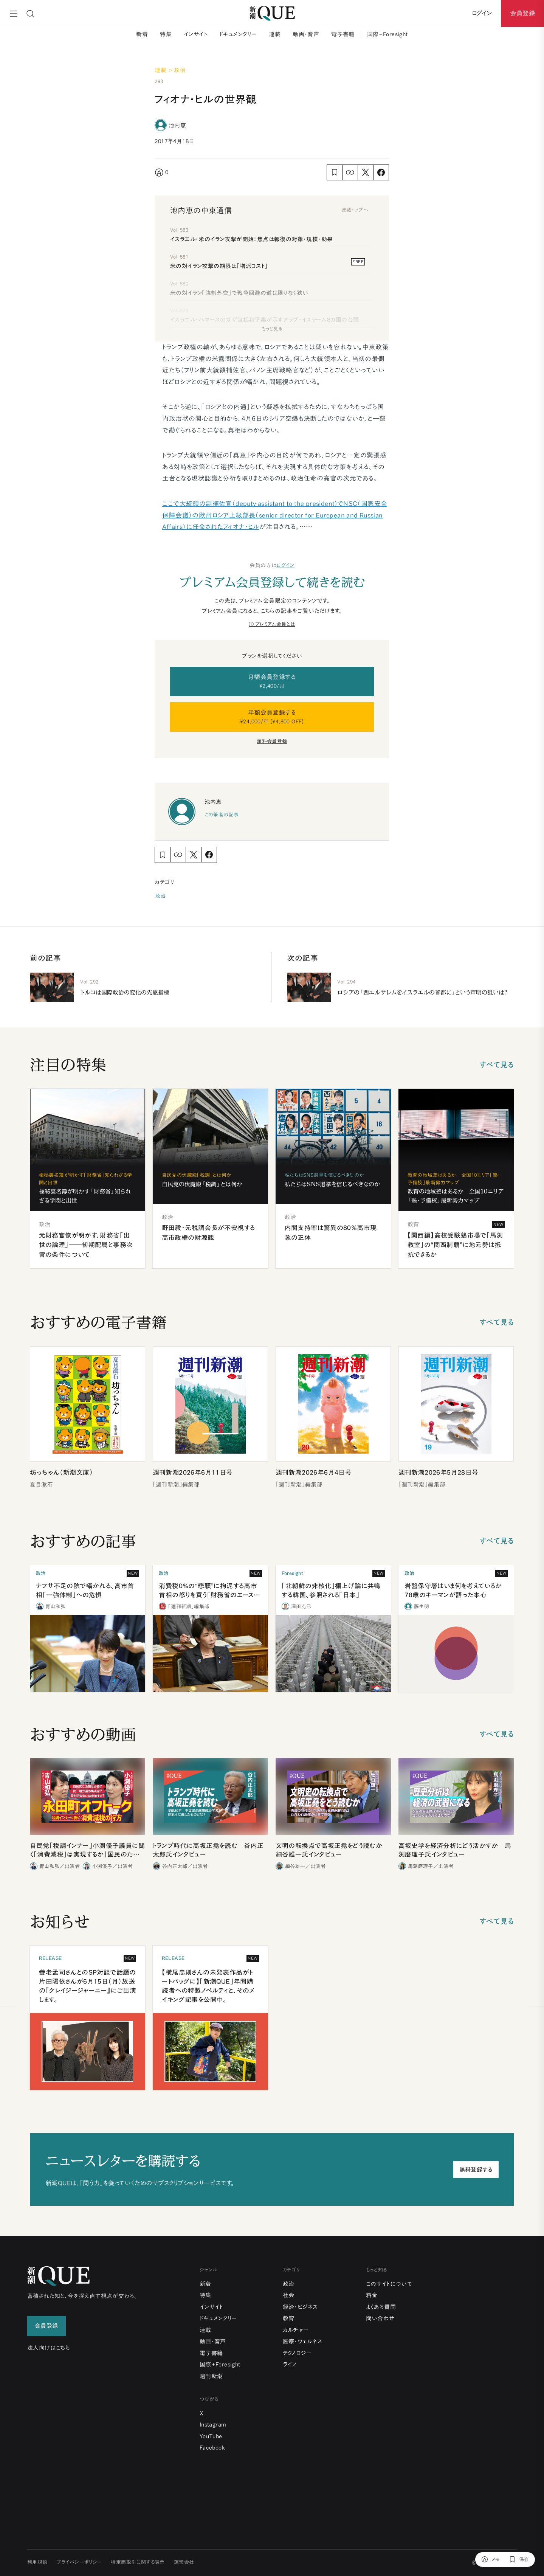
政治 (160, 896)
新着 (142, 34)
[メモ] (490, 2560)
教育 (288, 2318)
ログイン (285, 565)
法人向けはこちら (48, 2348)
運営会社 (184, 2562)
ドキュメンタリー (238, 34)
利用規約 (37, 2562)
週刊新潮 (211, 2376)
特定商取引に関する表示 (137, 2562)
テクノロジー (297, 2353)
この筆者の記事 (222, 814)
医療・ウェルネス (302, 2341)
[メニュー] (13, 13)
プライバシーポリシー (79, 2562)
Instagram (213, 2424)
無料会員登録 (272, 741)
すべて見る (496, 1064)
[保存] (518, 2560)
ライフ (290, 2364)
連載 (275, 34)
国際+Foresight (387, 34)
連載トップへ (354, 210)
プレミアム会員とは (275, 624)
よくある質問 (381, 2307)
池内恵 (177, 125)
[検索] (30, 13)
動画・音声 (306, 34)
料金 (372, 2295)
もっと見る (272, 328)
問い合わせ (380, 2318)
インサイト (195, 34)
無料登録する (476, 2170)
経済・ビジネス (300, 2307)
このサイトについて (389, 2284)
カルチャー (296, 2330)
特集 (166, 34)
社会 (288, 2295)
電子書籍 (343, 34)
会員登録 (522, 13)
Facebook (212, 2447)
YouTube (211, 2436)
